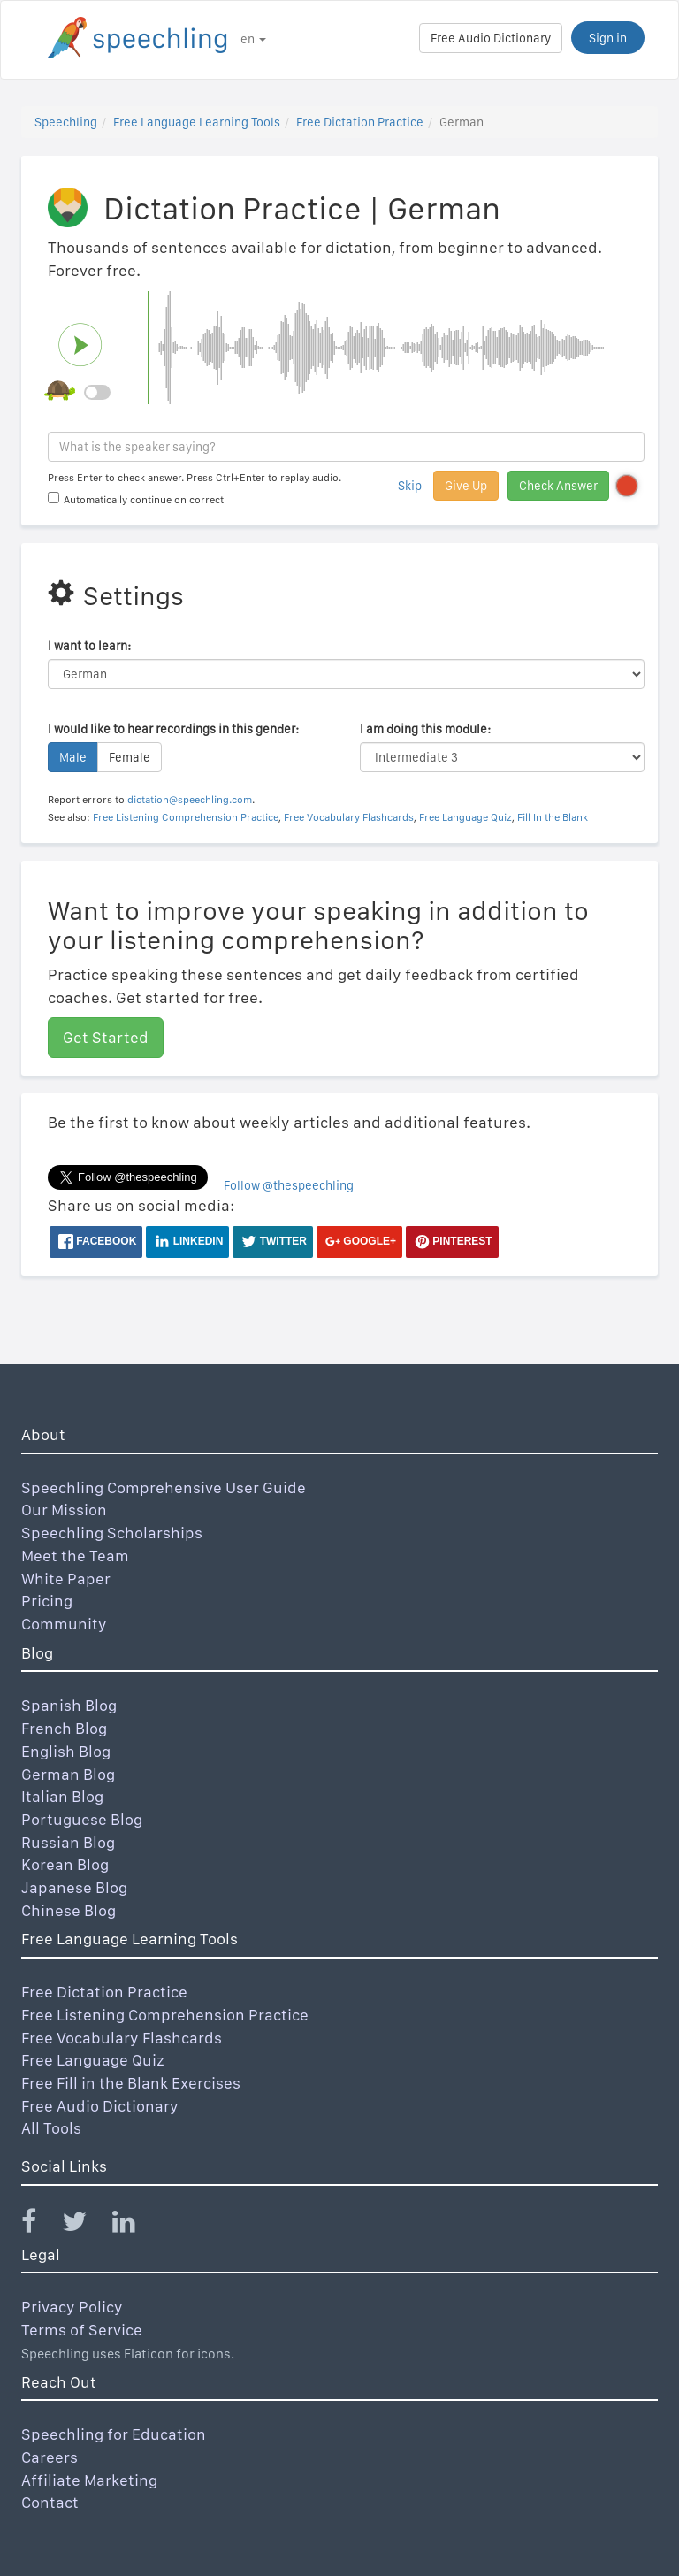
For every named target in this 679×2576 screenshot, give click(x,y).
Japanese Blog (74, 1887)
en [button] (253, 39)
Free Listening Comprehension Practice (185, 817)
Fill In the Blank (552, 817)
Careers (49, 2457)
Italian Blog (62, 1796)
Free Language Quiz (465, 817)
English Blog (66, 1751)
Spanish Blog (69, 1705)
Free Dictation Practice (359, 122)
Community (64, 1623)
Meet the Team (75, 1555)
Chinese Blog (68, 1910)
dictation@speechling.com (189, 800)
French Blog (64, 1728)
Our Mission (64, 1509)
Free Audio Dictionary (491, 38)
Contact (50, 2502)
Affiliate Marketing (89, 2480)
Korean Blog (65, 1864)
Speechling (65, 122)
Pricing (46, 1600)
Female (129, 757)
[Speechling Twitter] (85, 2225)
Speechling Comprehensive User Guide (163, 1487)
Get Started (106, 1037)
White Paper (66, 1578)
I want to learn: (89, 646)
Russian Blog (68, 1842)
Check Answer (558, 486)
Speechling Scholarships (111, 1532)
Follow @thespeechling (289, 1185)
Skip (410, 486)
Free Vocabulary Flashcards (349, 817)
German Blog (68, 1774)
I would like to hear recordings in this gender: (173, 729)
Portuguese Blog (81, 1819)
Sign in (608, 38)
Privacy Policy (72, 2306)
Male (73, 757)
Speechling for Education (113, 2434)
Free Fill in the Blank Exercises (130, 2083)
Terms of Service (81, 2329)
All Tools (51, 2128)
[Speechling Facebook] (39, 2225)
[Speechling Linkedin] (134, 2225)
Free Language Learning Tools (196, 122)
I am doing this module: (425, 729)
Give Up (466, 486)
